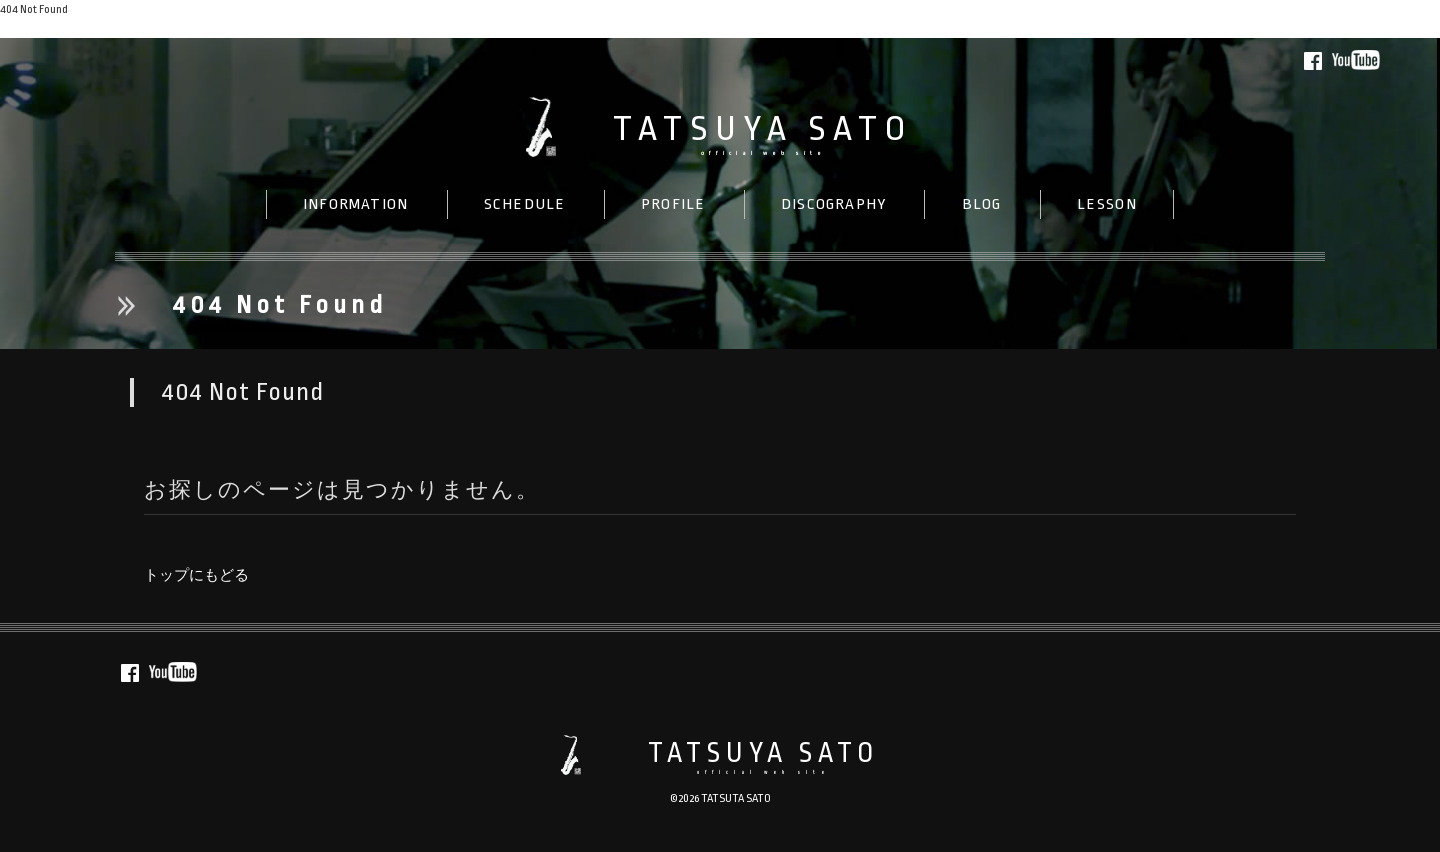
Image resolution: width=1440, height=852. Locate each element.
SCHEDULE (525, 204)
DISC (833, 204)
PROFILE (673, 204)
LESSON (1107, 204)
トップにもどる (42, 28)
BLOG (982, 204)
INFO (355, 204)
